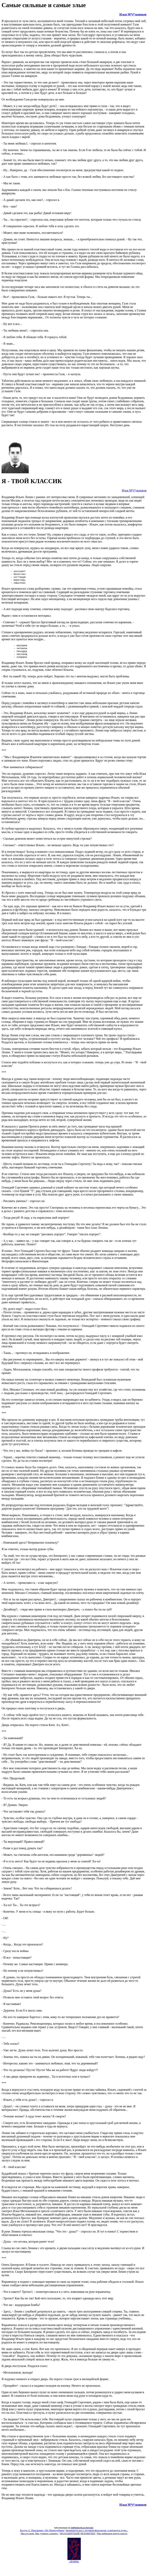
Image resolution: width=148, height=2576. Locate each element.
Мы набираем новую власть (112, 2543)
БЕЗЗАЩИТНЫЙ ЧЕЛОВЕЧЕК (77, 2543)
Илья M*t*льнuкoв (132, 14)
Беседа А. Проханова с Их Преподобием (42, 2540)
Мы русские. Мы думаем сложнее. (39, 2543)
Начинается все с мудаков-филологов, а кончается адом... (97, 2540)
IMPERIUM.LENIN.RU (82, 2538)
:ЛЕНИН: (74, 2571)
